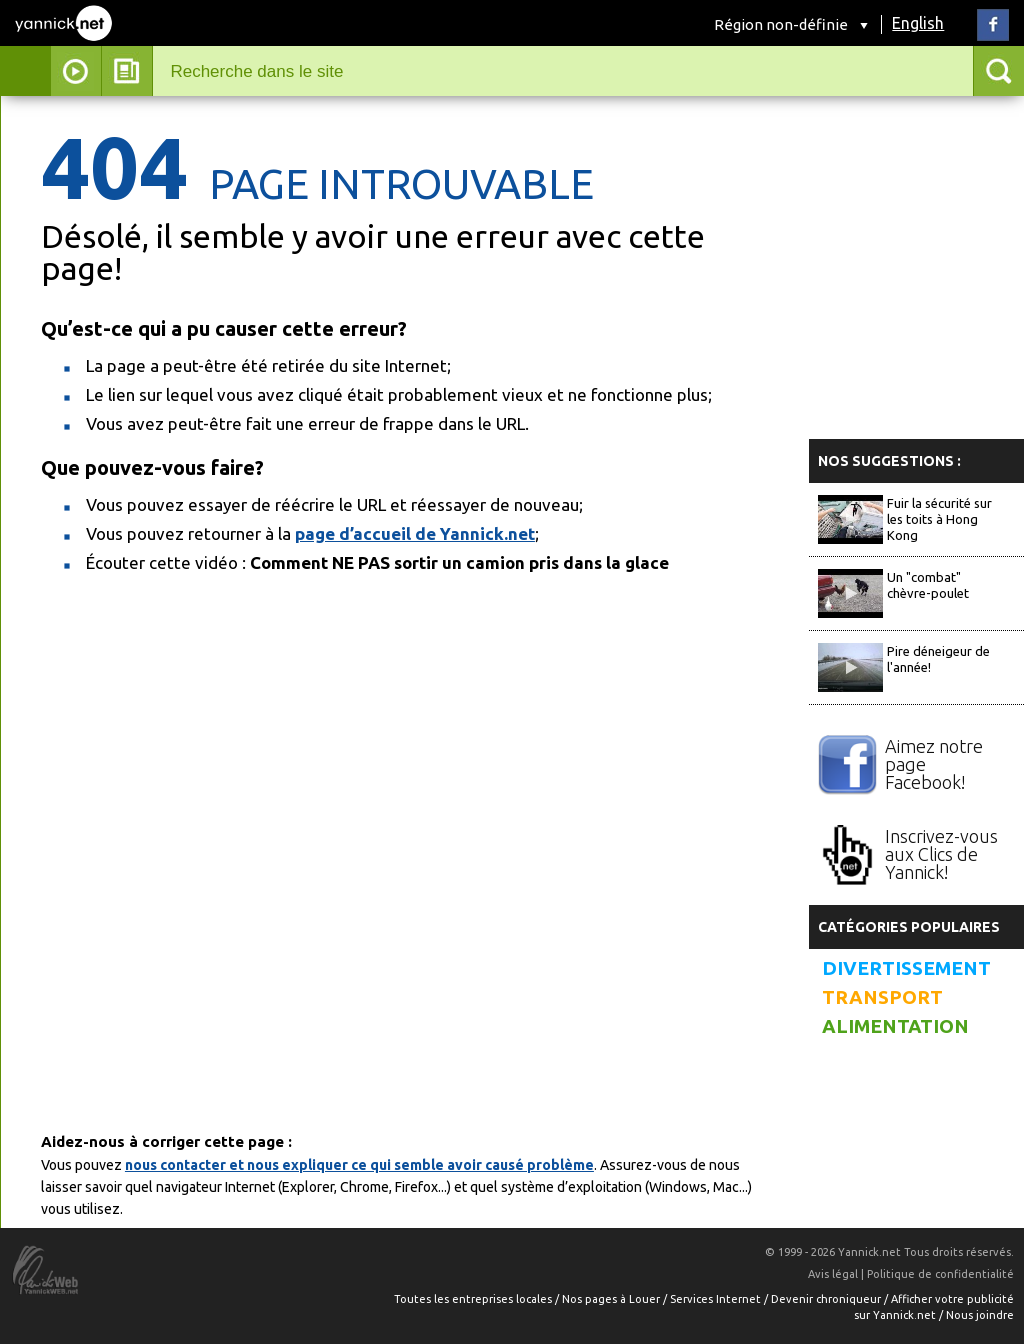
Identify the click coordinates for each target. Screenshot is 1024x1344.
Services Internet (717, 1299)
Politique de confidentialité (940, 1274)
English (918, 23)
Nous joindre (980, 1315)
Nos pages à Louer (612, 1299)
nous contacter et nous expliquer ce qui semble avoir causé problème (359, 1165)
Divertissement (906, 968)
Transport (882, 997)
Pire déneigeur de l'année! (938, 659)
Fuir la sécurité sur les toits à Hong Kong (939, 519)
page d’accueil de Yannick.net (415, 533)
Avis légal (833, 1274)
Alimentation (895, 1026)
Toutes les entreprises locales (474, 1299)
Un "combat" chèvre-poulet (928, 585)
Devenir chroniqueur (827, 1299)
